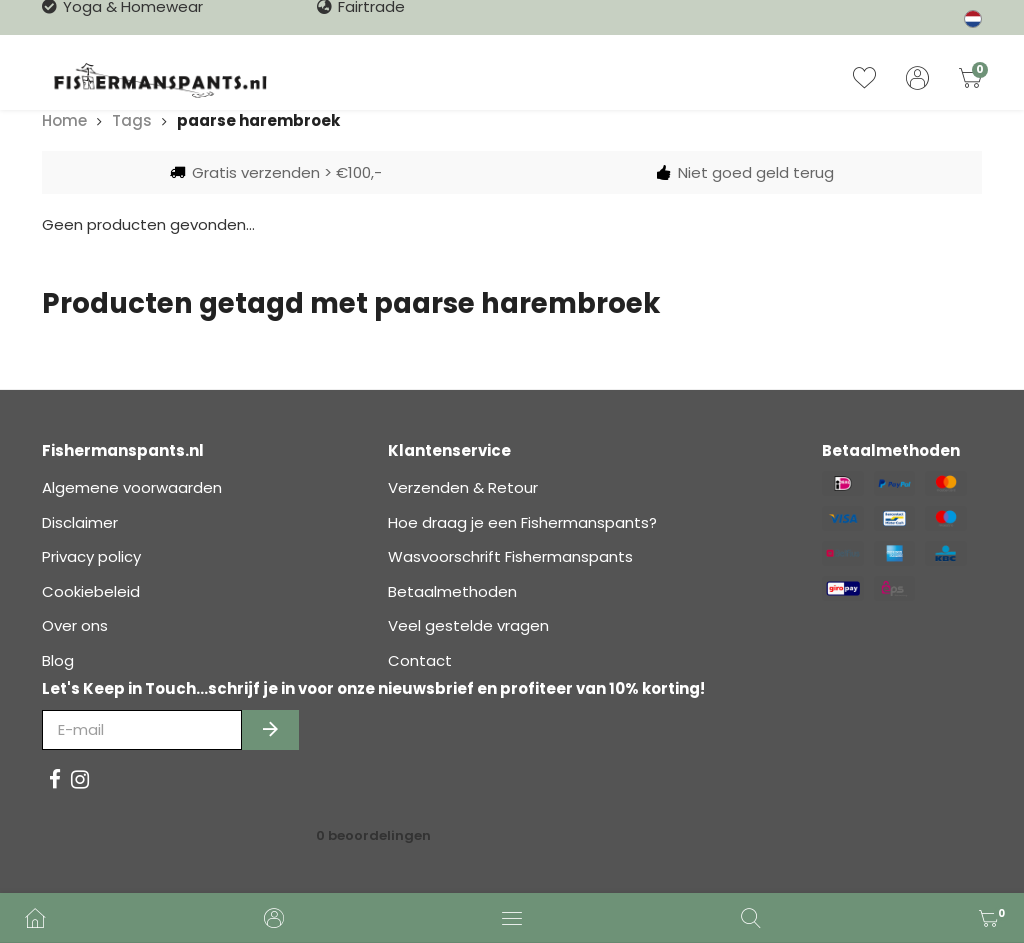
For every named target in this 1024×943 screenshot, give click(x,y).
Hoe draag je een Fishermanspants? (522, 522)
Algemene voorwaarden (132, 487)
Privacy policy (91, 556)
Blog (58, 660)
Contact (420, 660)
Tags (132, 120)
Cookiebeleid (91, 591)
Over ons (75, 625)
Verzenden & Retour (463, 487)
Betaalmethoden (452, 591)
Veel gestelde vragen (468, 625)
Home (64, 120)
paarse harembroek (258, 120)
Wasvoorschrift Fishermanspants (510, 556)
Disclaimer (80, 522)
